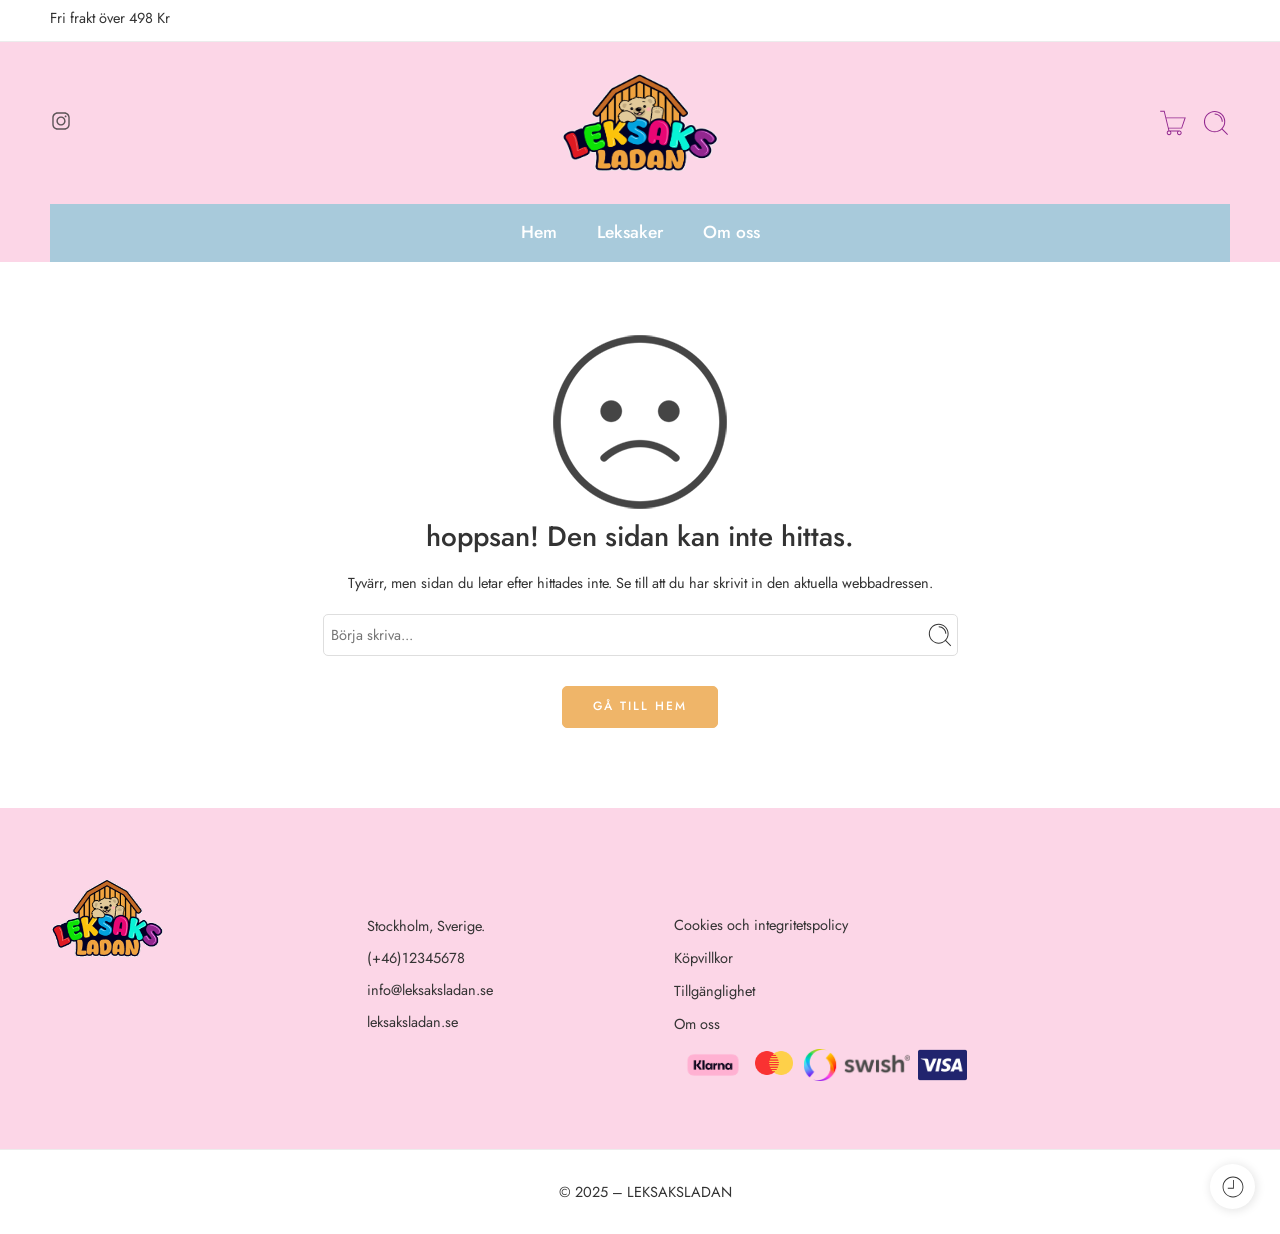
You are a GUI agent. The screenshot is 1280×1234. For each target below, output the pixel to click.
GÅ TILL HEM (640, 706)
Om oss (731, 232)
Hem (539, 232)
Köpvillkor (703, 957)
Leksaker (630, 232)
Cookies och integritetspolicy (761, 924)
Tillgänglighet (714, 990)
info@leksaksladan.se (430, 989)
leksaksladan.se (412, 1021)
